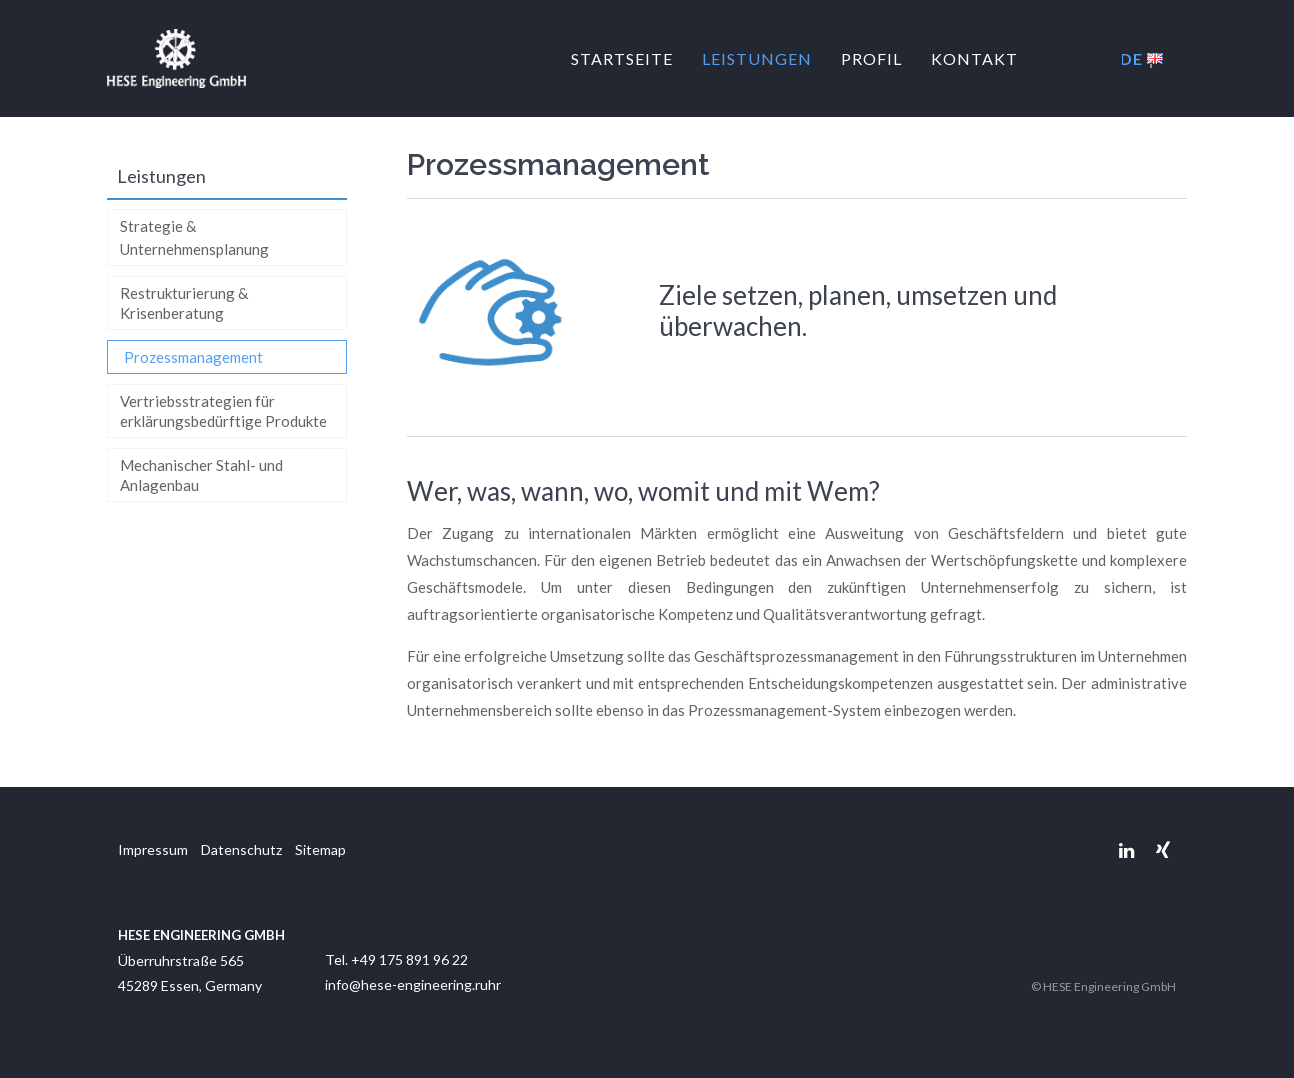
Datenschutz (241, 849)
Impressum (153, 849)
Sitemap (320, 849)
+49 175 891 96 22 (409, 959)
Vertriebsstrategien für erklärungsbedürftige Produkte (223, 411)
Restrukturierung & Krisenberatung (184, 303)
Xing (1162, 850)
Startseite (622, 58)
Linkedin (1126, 850)
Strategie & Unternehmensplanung (194, 237)
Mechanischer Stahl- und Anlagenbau (201, 475)
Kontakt (974, 58)
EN (1155, 59)
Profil (871, 58)
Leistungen (757, 58)
